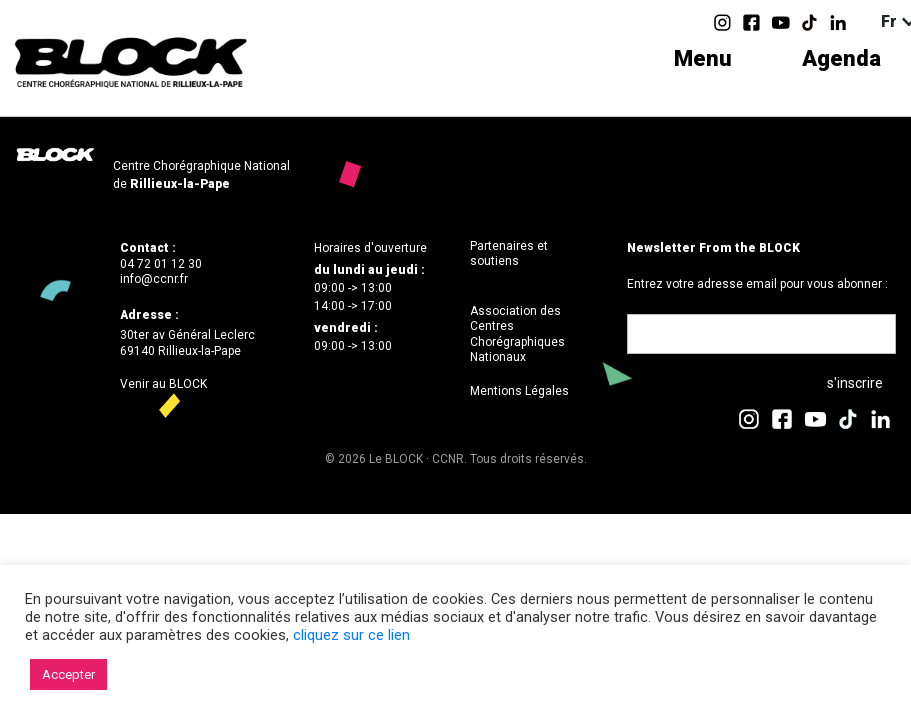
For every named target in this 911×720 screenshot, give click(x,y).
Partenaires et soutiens (509, 254)
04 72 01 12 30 (161, 264)
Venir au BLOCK (163, 384)
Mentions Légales (519, 391)
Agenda (841, 58)
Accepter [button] (68, 674)
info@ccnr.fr (154, 279)
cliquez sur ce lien (351, 635)
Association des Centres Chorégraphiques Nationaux (517, 334)
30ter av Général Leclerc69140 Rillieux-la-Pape (187, 343)
